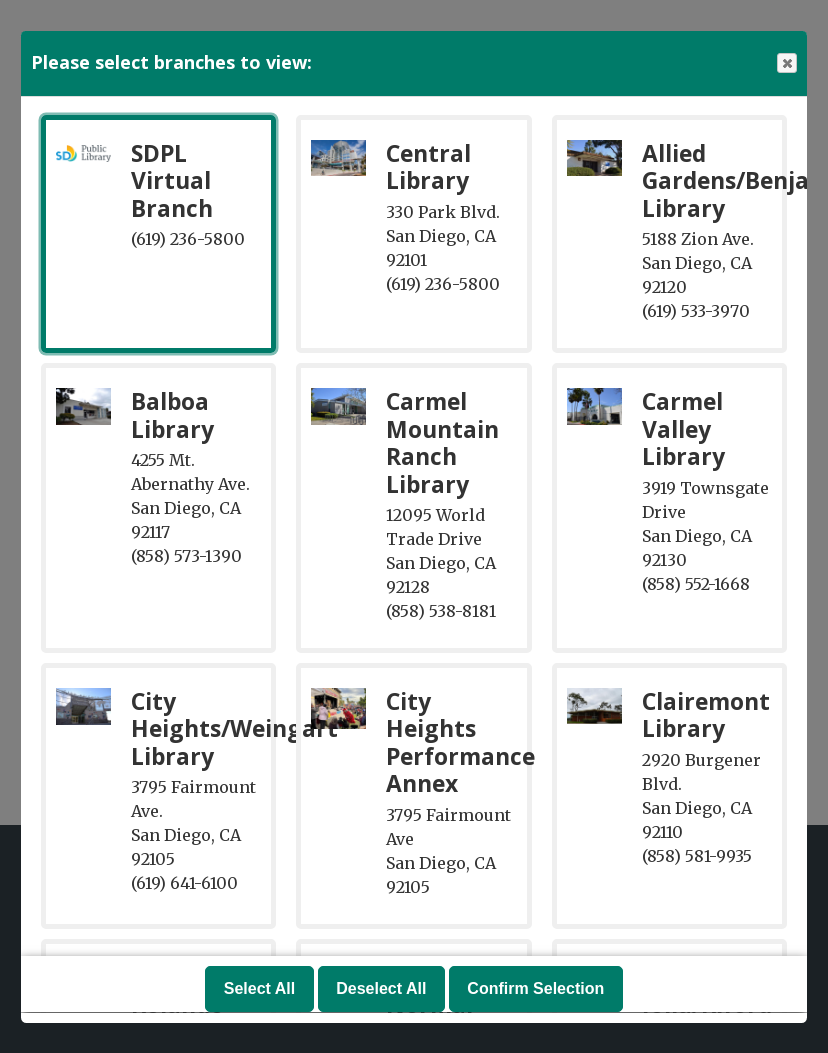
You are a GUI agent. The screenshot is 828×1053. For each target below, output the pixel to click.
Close (786, 63)
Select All (259, 989)
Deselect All (381, 989)
